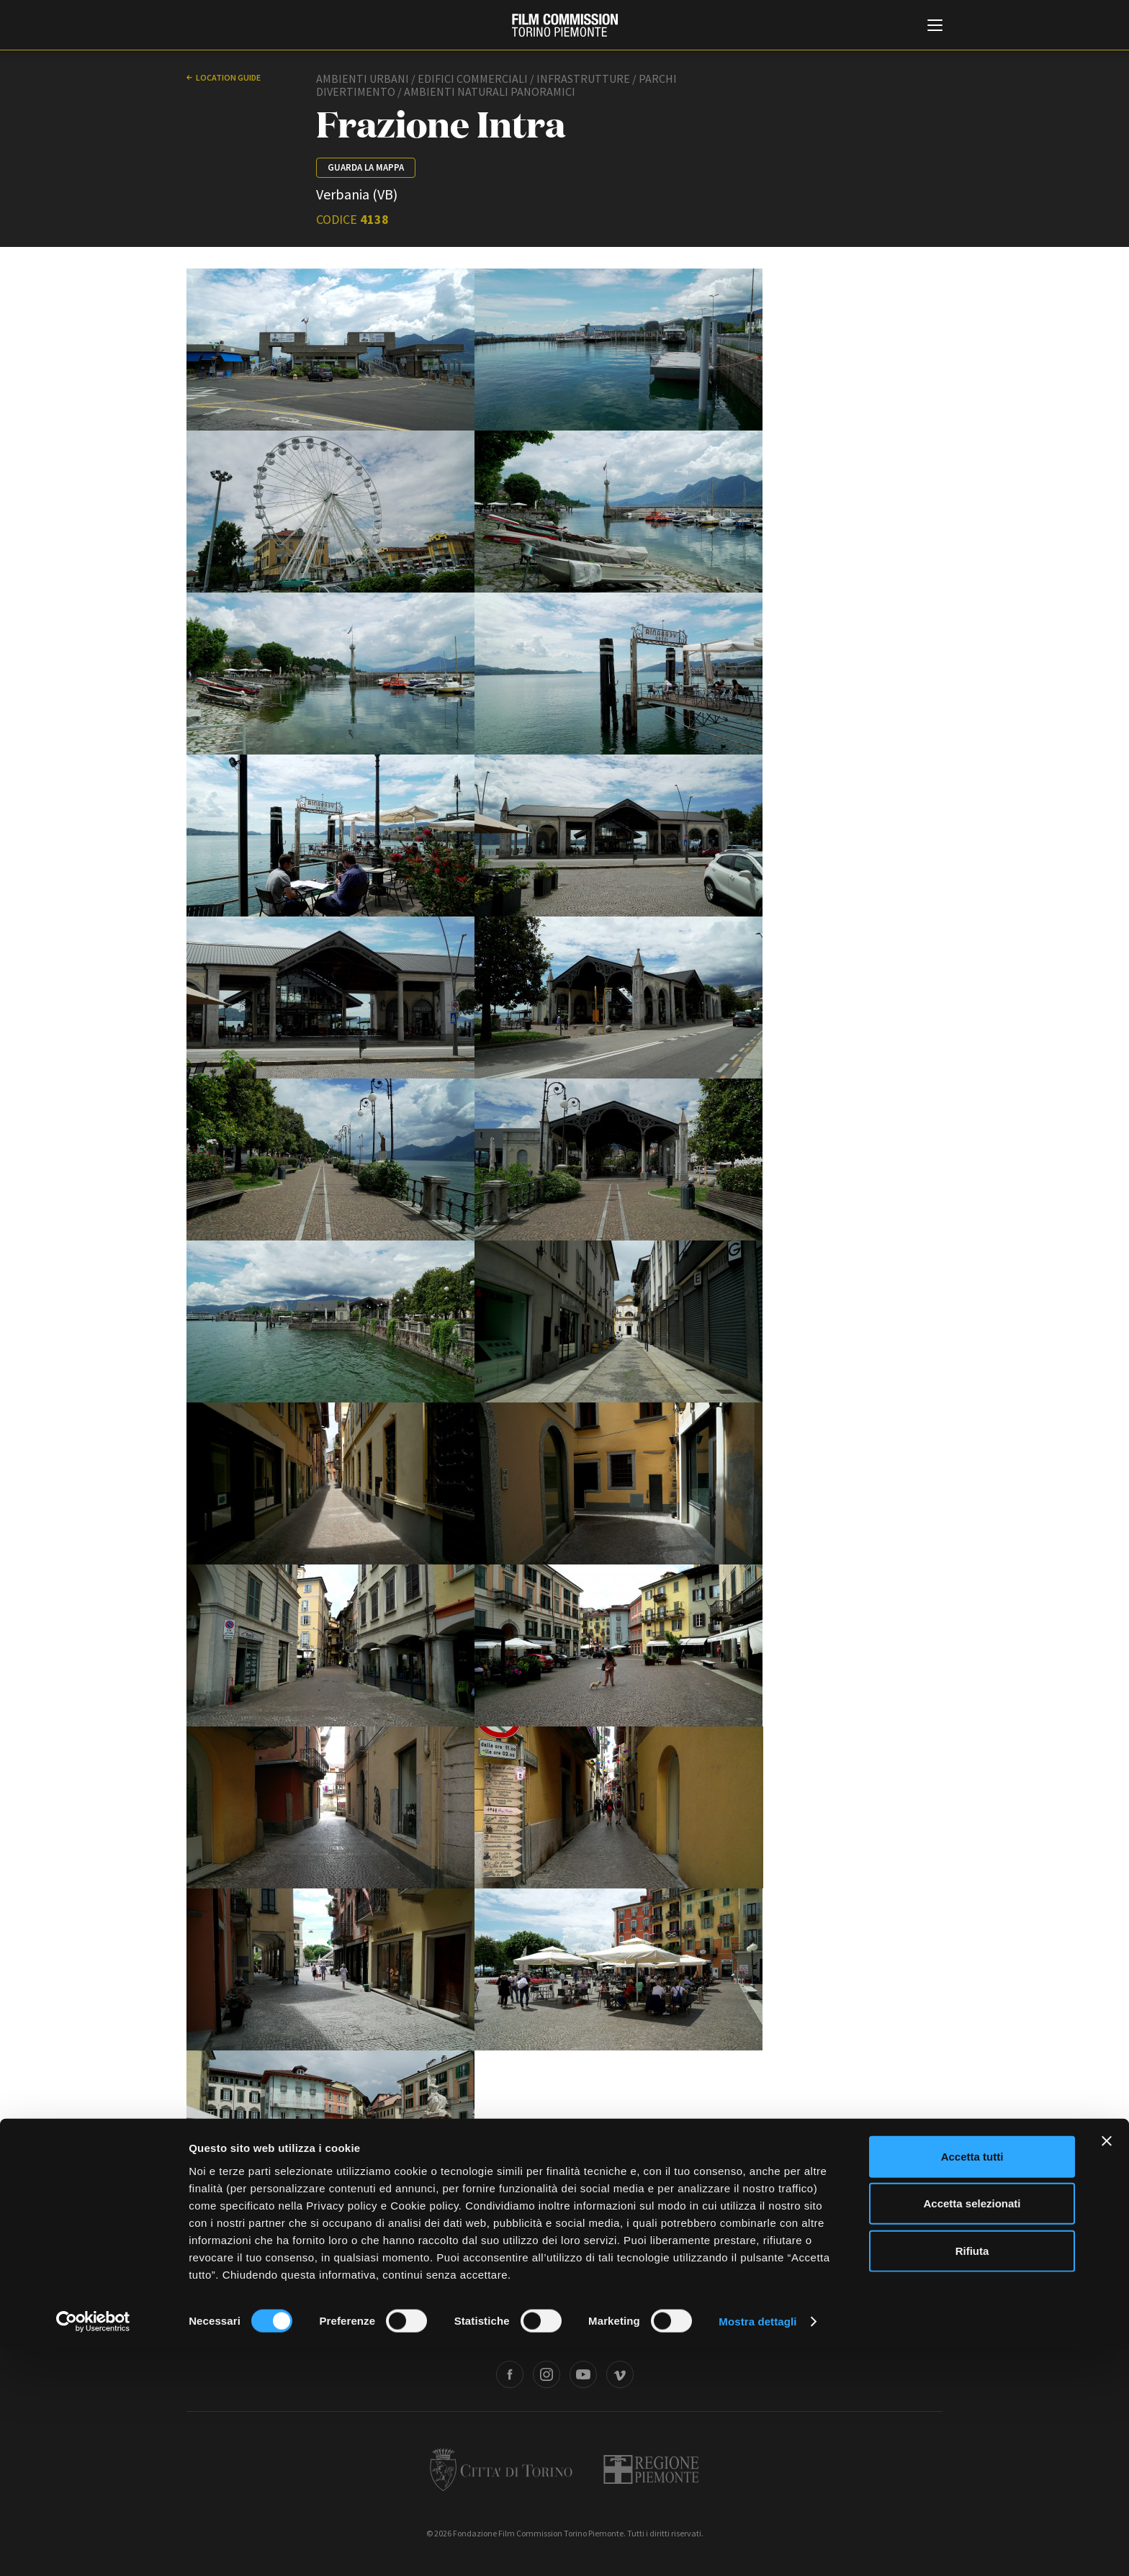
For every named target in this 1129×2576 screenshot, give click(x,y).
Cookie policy (649, 2328)
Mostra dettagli (757, 2547)
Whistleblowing (722, 2328)
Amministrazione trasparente (390, 2328)
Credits (781, 2328)
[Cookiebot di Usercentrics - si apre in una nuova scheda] (93, 2548)
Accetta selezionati (971, 2430)
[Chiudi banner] (1107, 2367)
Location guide (228, 77)
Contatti (544, 2328)
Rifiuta (972, 2477)
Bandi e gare (487, 2328)
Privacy (591, 2328)
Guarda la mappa (366, 167)
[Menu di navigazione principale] (935, 26)
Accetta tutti (972, 2383)
